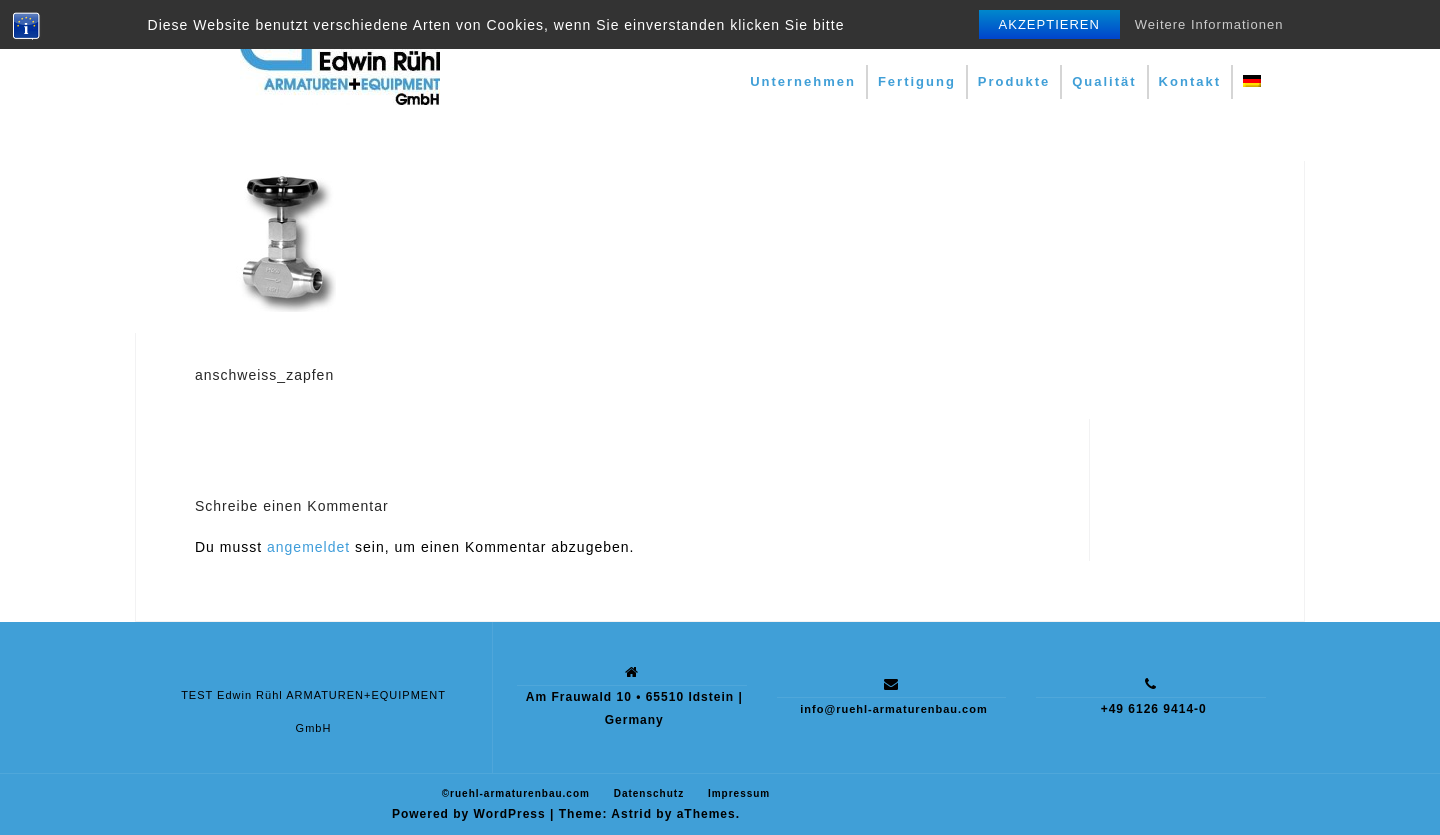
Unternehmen (803, 81)
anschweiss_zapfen (264, 375)
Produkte (1014, 81)
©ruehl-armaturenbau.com (516, 793)
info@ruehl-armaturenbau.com (893, 709)
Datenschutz (649, 793)
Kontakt (1190, 81)
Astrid (631, 814)
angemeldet (308, 547)
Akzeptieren (1049, 24)
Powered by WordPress (469, 814)
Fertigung (917, 81)
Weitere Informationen (1209, 24)
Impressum (739, 793)
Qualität (1104, 81)
